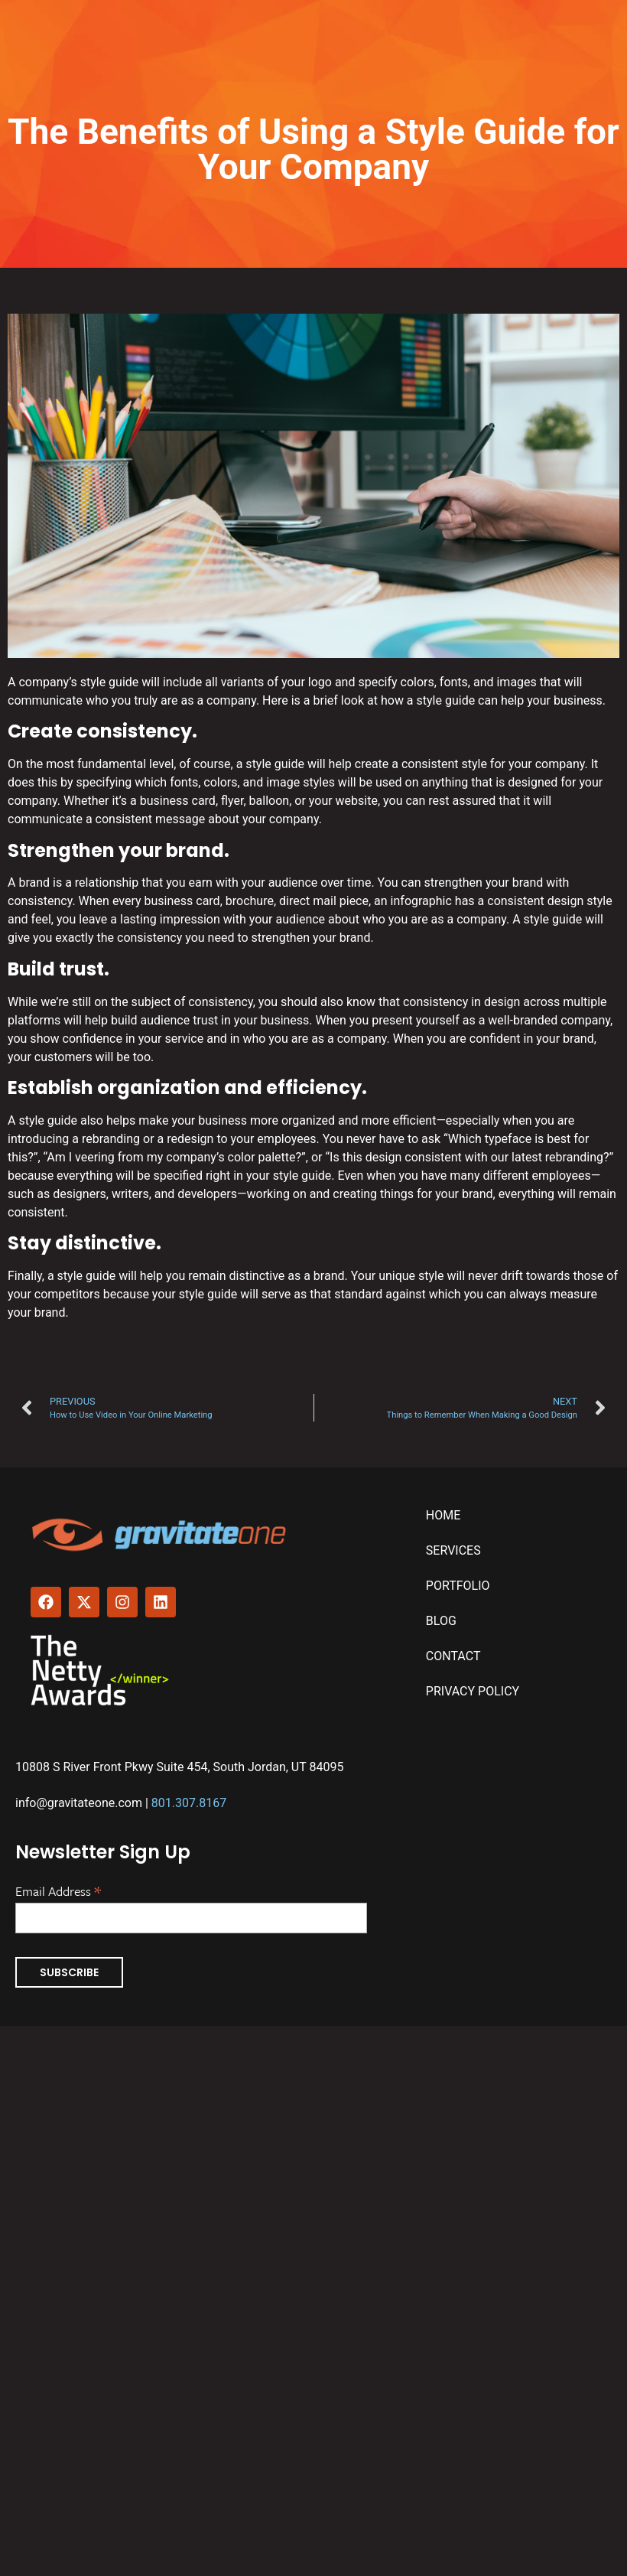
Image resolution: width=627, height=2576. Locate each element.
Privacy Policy (472, 1691)
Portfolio (458, 1585)
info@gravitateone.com (78, 1803)
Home (443, 1515)
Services (453, 1550)
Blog (441, 1621)
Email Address (58, 1889)
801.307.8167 (188, 1803)
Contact (453, 1656)
